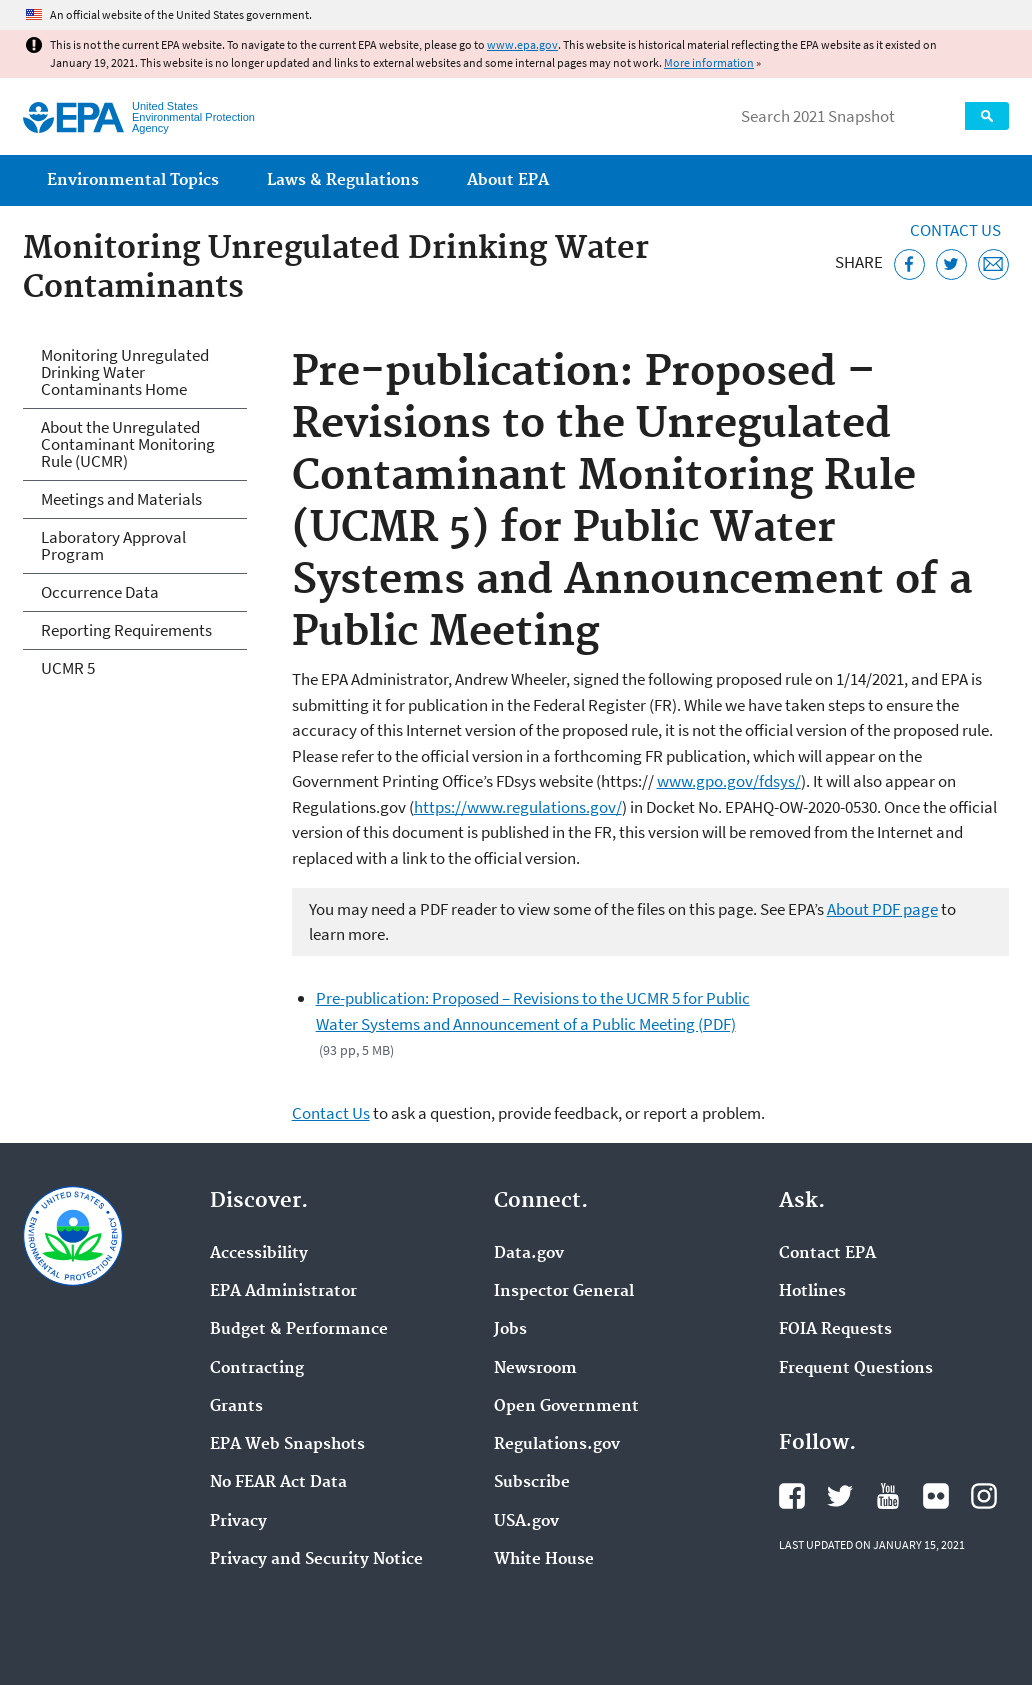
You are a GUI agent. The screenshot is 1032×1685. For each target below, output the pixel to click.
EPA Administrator (283, 1292)
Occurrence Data (100, 592)
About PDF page (882, 909)
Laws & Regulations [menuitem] (343, 180)
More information (709, 62)
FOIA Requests (835, 1330)
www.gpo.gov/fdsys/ (729, 781)
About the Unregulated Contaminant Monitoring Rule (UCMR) (128, 444)
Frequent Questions (856, 1369)
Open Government (566, 1407)
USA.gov (526, 1522)
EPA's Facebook (792, 1496)
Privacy (238, 1522)
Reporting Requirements (126, 630)
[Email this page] (993, 264)
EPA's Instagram (984, 1496)
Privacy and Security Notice (316, 1560)
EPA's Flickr (936, 1496)
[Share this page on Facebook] (909, 264)
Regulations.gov (557, 1445)
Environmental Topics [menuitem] (133, 180)
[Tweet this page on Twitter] (951, 264)
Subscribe (532, 1483)
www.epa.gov (522, 44)
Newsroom (535, 1369)
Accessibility (259, 1254)
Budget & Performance (299, 1330)
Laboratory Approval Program (113, 545)
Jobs (510, 1330)
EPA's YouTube (888, 1496)
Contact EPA (827, 1254)
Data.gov (529, 1254)
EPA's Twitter (840, 1496)
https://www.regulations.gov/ (518, 807)
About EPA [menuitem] (508, 180)
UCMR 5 (68, 668)
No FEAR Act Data (278, 1483)
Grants (236, 1407)
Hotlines (812, 1292)
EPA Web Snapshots (287, 1445)
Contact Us (955, 230)
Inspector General (564, 1292)
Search (987, 116)
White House (544, 1560)
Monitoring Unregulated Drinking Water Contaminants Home (125, 372)
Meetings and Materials (121, 499)
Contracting (257, 1369)
